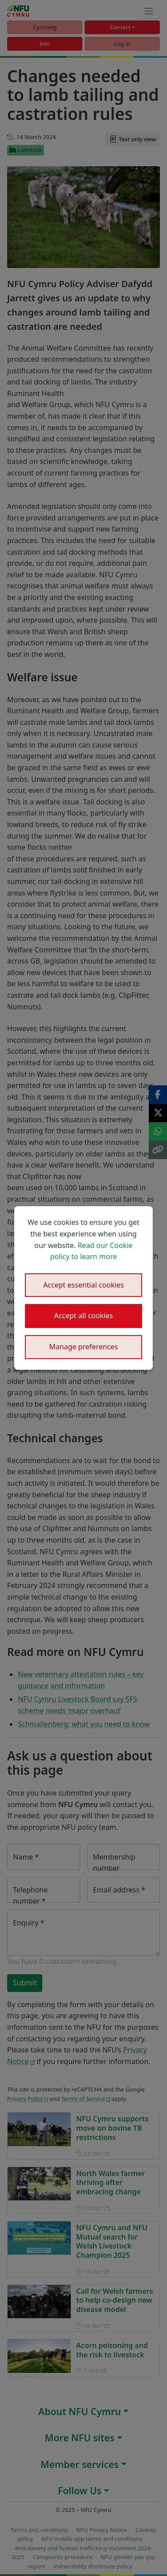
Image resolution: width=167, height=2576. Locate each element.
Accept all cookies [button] (83, 1315)
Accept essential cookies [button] (83, 1285)
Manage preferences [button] (83, 1347)
